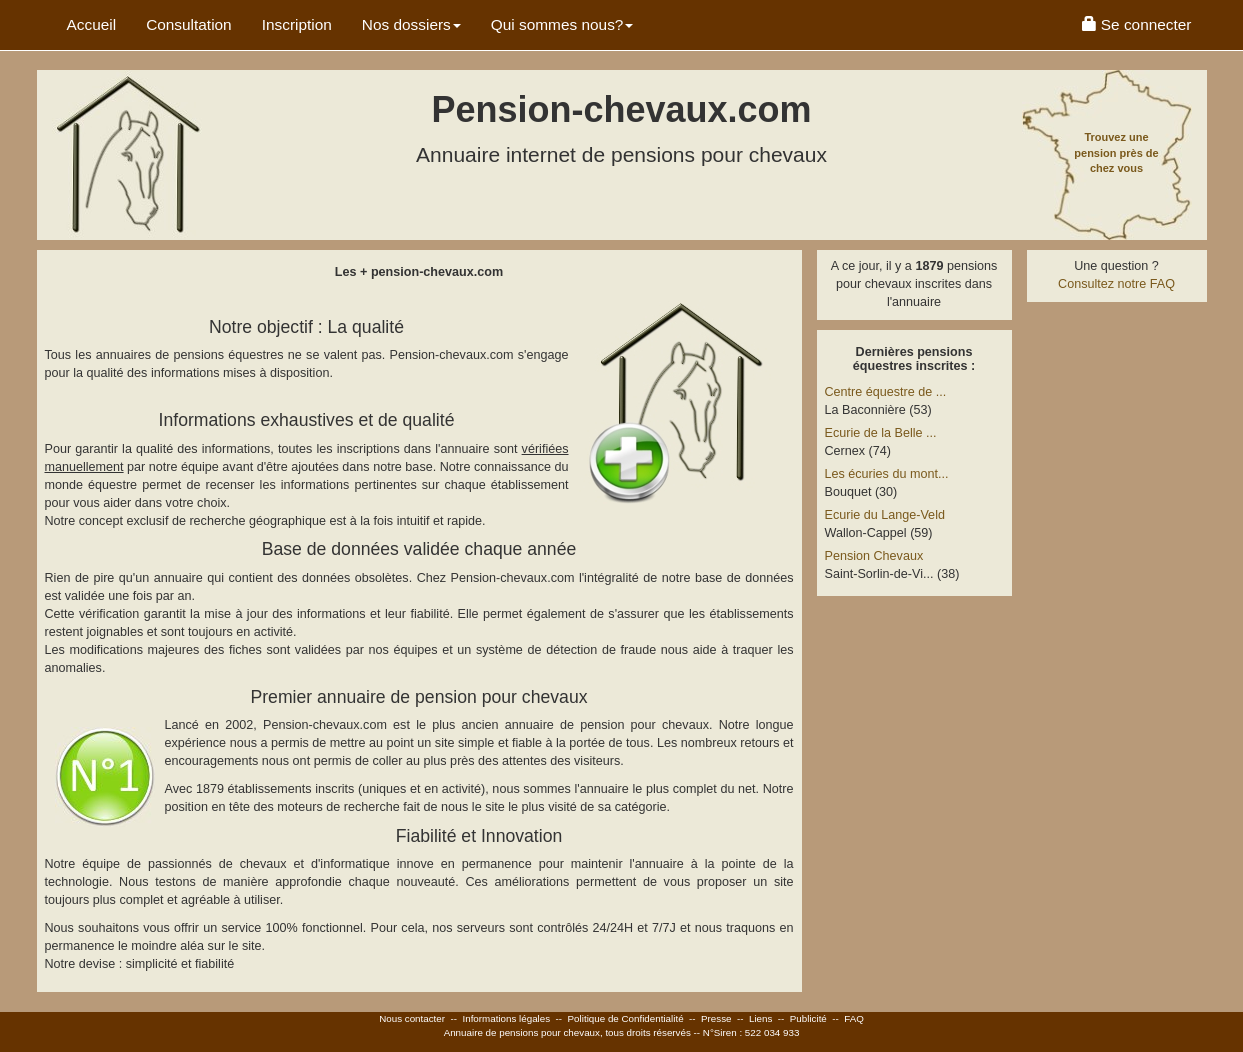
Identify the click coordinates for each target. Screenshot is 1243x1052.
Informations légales (506, 1018)
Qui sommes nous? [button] (562, 24)
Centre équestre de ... (886, 392)
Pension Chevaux (874, 556)
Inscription (297, 24)
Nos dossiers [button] (411, 24)
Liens (760, 1018)
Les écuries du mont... (887, 474)
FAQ (854, 1018)
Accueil (92, 24)
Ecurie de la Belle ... (881, 433)
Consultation (189, 24)
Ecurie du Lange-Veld (885, 515)
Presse (716, 1018)
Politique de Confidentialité (626, 1018)
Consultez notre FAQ (1116, 284)
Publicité (808, 1018)
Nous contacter (412, 1018)
